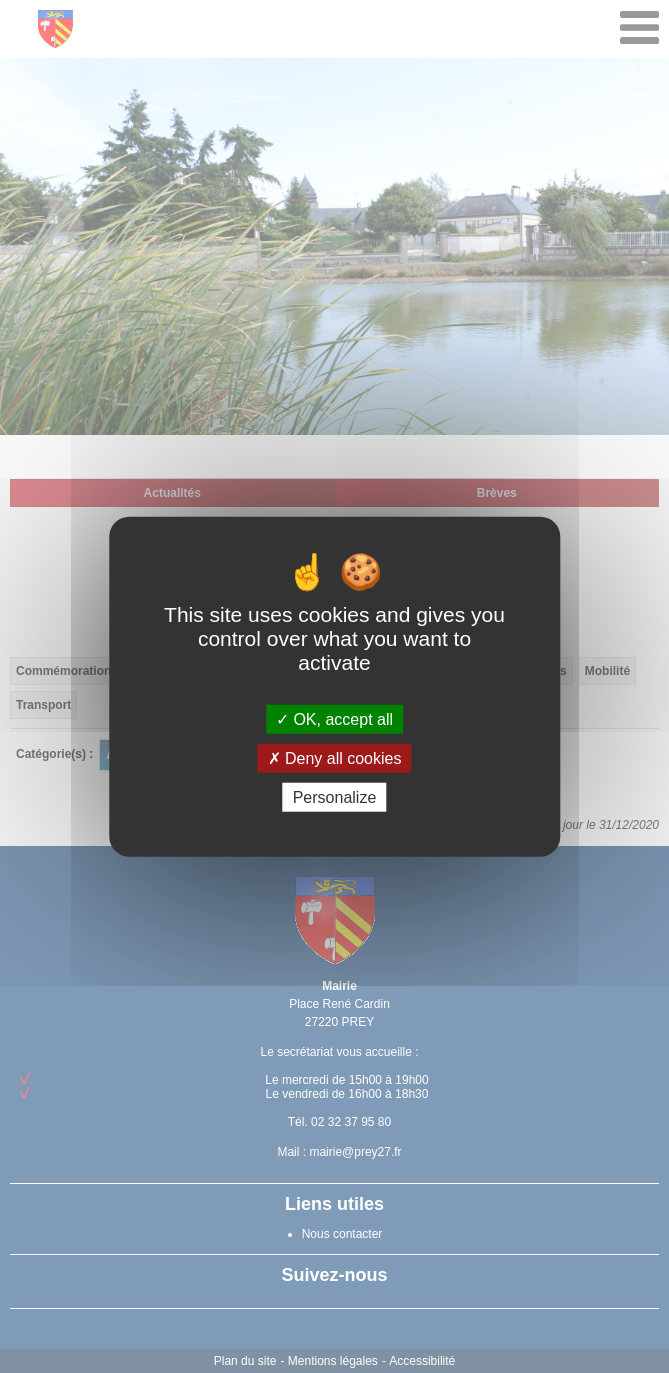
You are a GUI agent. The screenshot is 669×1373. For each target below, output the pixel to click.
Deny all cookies (335, 757)
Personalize (335, 797)
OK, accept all (334, 718)
